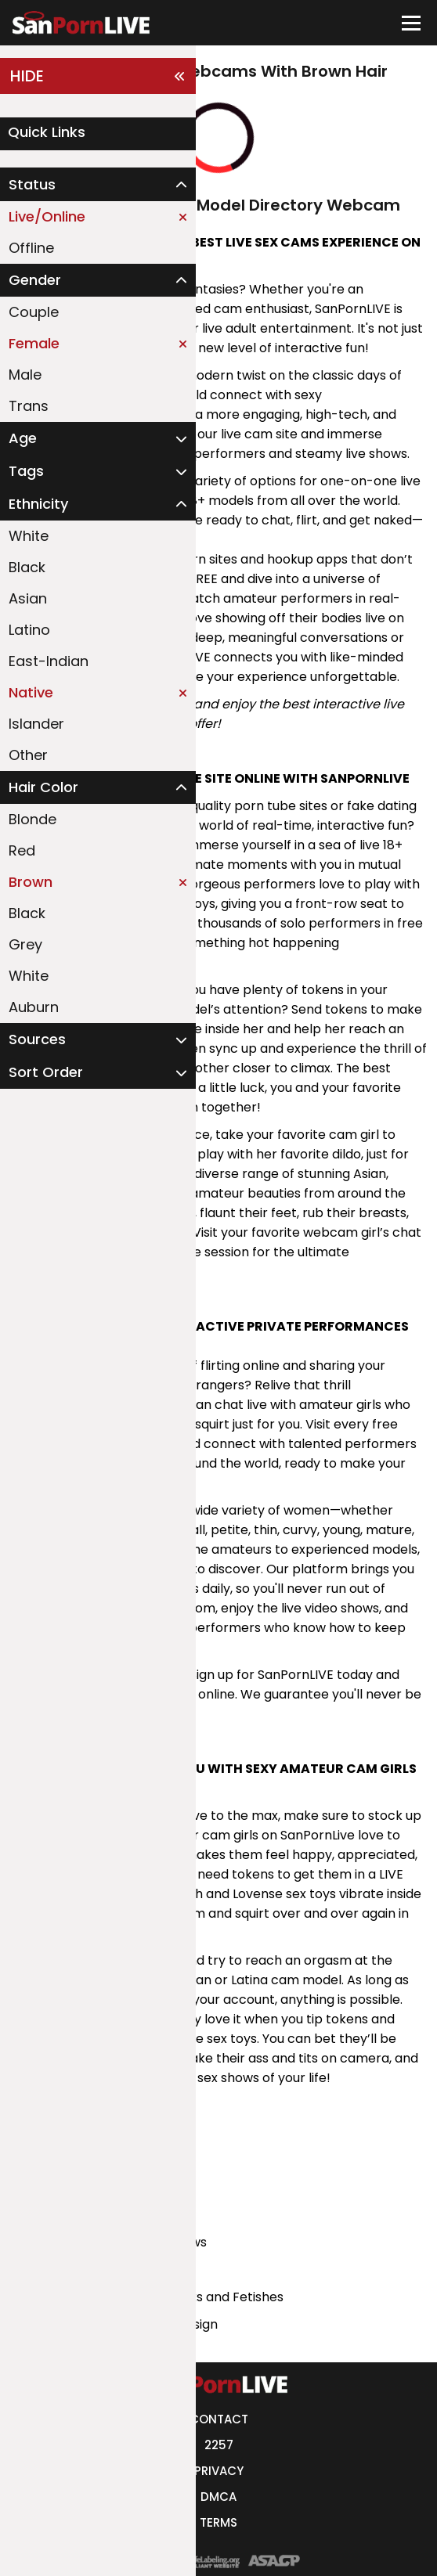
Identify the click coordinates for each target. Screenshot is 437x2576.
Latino (29, 629)
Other (28, 755)
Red (22, 850)
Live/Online (98, 216)
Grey (25, 944)
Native (98, 692)
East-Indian (48, 661)
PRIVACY (219, 2471)
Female (98, 343)
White (29, 536)
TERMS (218, 2522)
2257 (218, 2445)
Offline (31, 248)
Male (25, 374)
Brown (98, 882)
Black (27, 567)
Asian (28, 598)
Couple (34, 312)
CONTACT (219, 2419)
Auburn (34, 1007)
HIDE (98, 76)
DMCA (218, 2496)
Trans (29, 406)
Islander (36, 723)
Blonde (32, 819)
